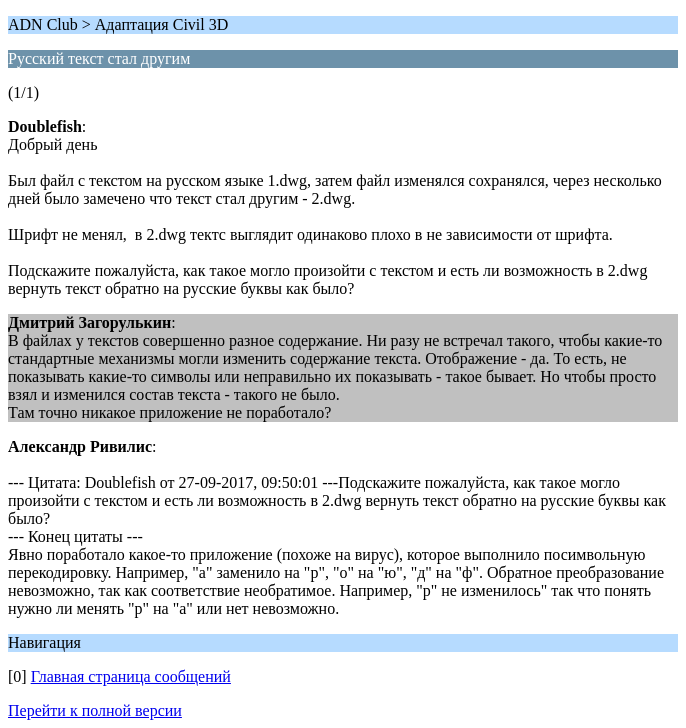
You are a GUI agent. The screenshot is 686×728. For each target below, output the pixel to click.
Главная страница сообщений (131, 676)
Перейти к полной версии (95, 710)
